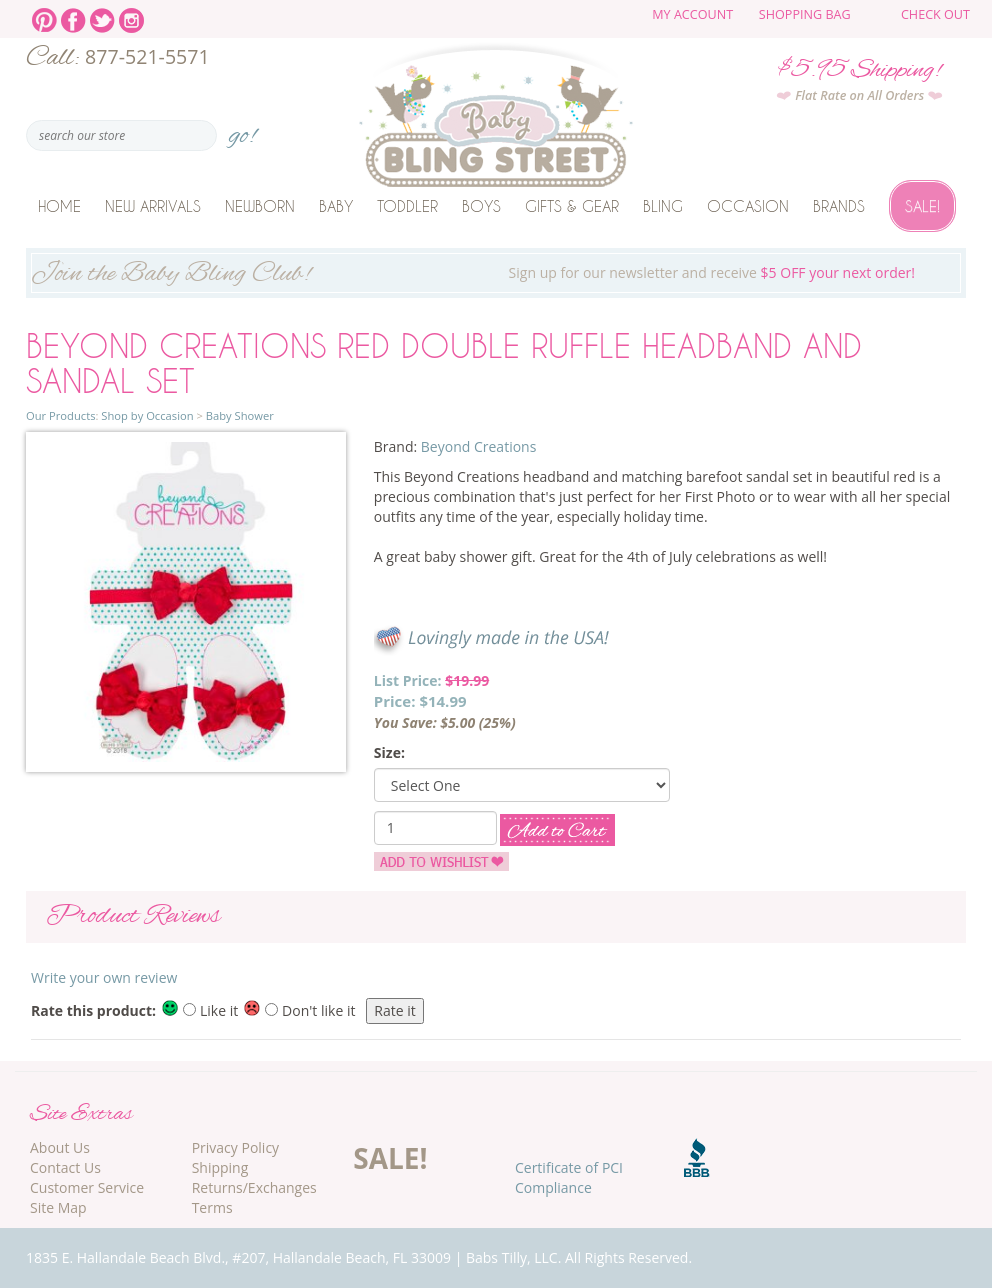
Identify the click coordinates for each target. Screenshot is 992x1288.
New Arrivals (153, 206)
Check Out (935, 14)
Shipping (220, 1167)
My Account (692, 14)
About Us (60, 1147)
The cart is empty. (883, 22)
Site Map (58, 1207)
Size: (389, 752)
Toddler (407, 206)
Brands (839, 206)
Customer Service (87, 1187)
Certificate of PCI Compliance (569, 1177)
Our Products (60, 415)
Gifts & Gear (572, 206)
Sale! (922, 206)
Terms (212, 1207)
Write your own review (104, 977)
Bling (663, 206)
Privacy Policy (235, 1147)
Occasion (748, 206)
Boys (481, 206)
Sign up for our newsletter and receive (496, 275)
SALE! (390, 1158)
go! (242, 129)
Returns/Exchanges (254, 1187)
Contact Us (65, 1167)
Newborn (260, 206)
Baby (336, 206)
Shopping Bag (805, 14)
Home (59, 206)
